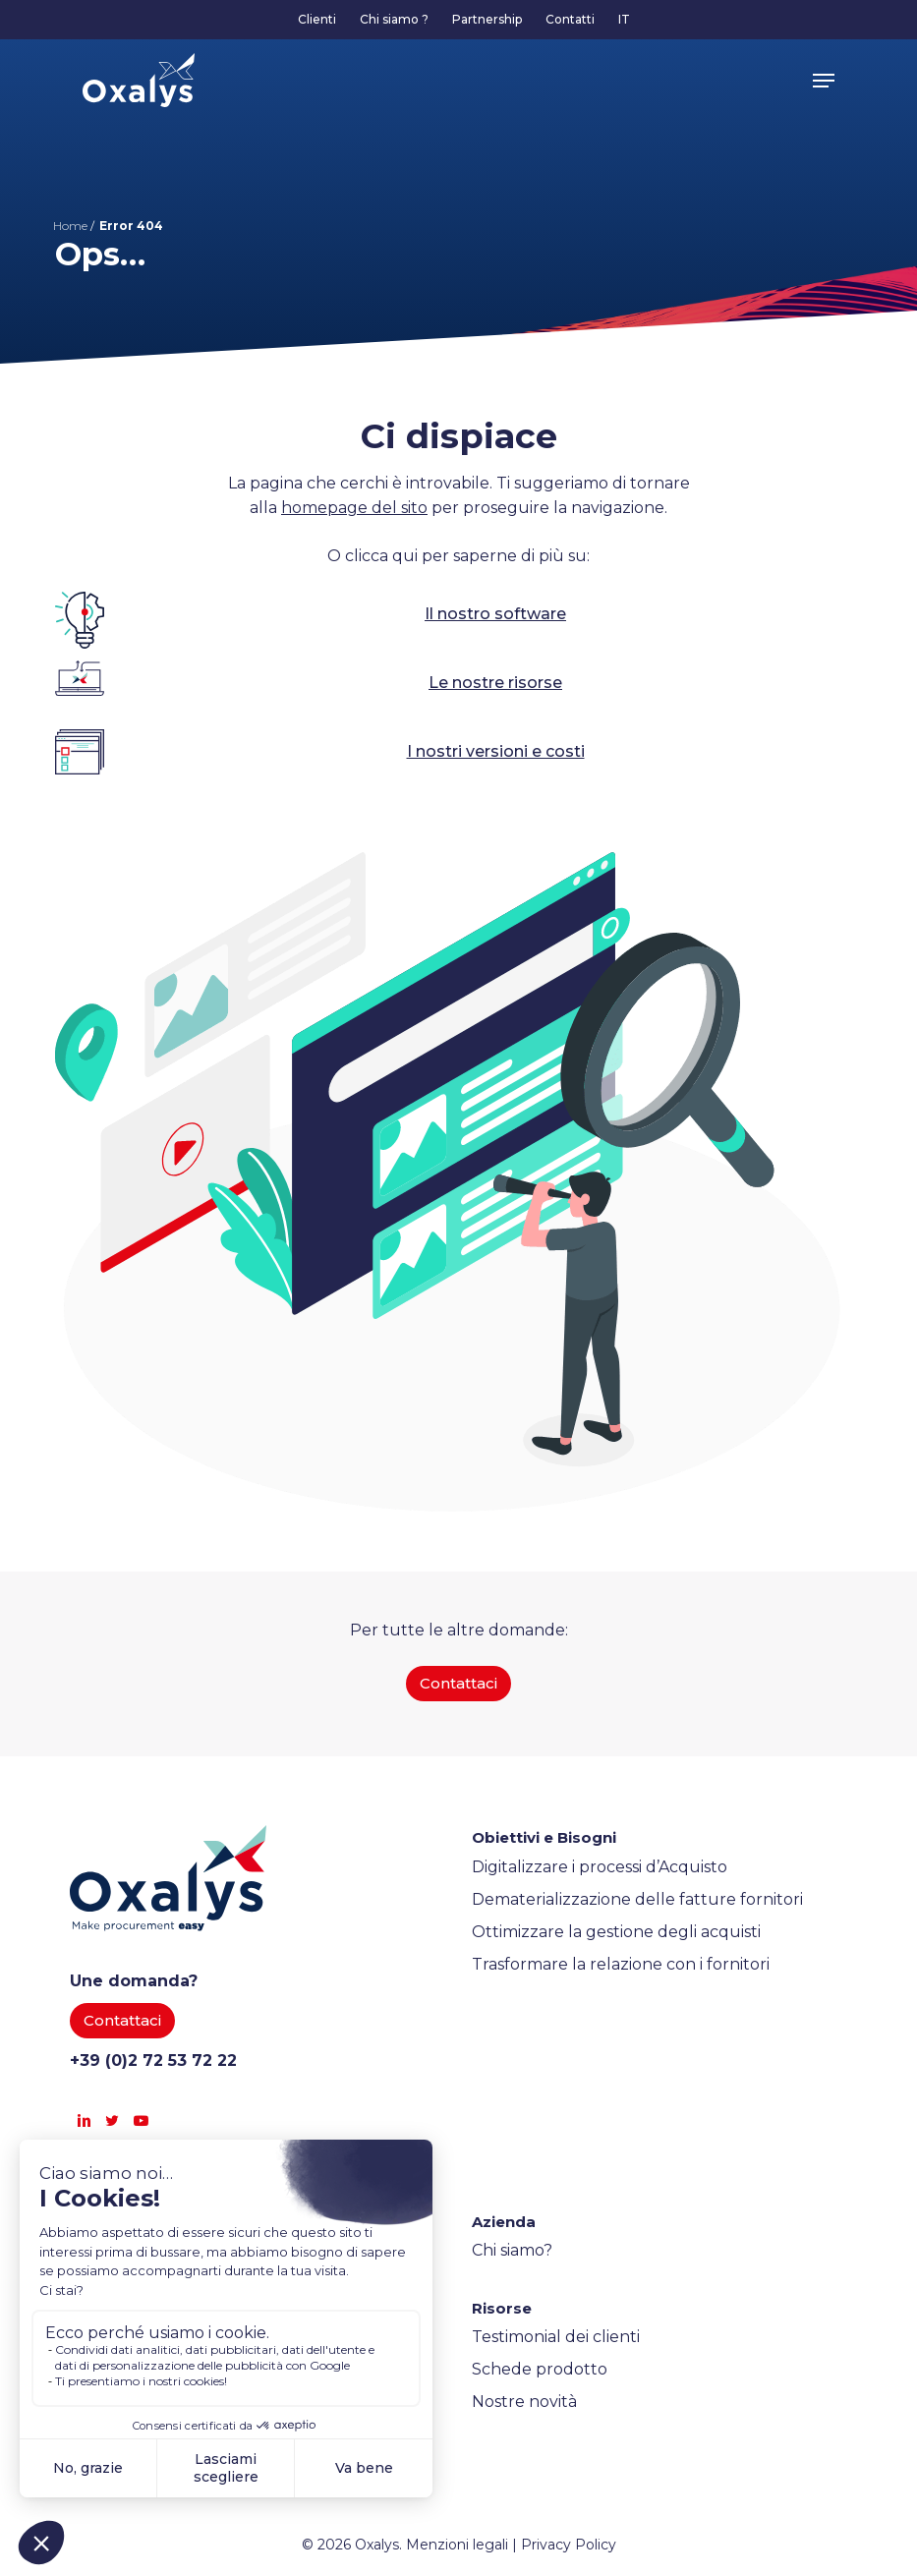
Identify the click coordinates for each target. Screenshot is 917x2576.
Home (70, 225)
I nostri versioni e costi (496, 751)
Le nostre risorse (495, 682)
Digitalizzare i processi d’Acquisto (599, 1867)
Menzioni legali (457, 2544)
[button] (823, 80)
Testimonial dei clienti (556, 2336)
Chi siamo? (512, 2250)
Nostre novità (524, 2401)
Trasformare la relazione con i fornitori (621, 1964)
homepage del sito (354, 507)
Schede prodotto (539, 2369)
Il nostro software (495, 613)
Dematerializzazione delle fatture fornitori (637, 1899)
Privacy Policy (568, 2544)
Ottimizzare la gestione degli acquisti (616, 1931)
